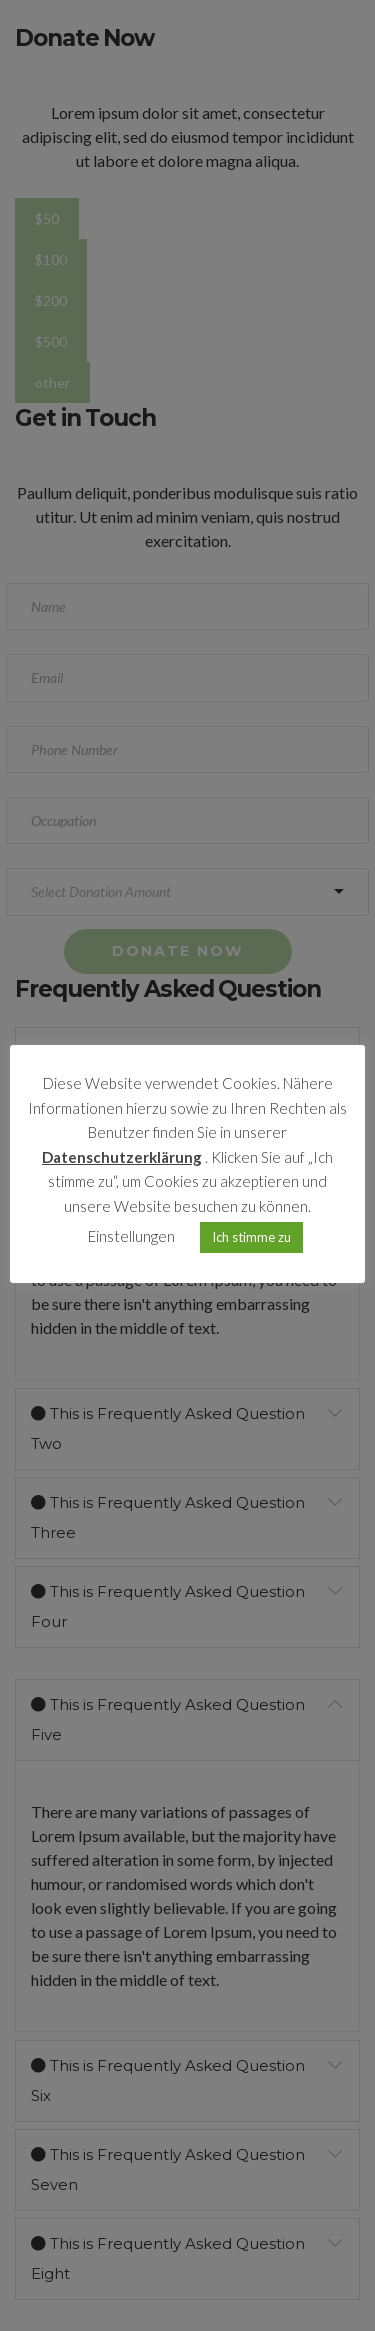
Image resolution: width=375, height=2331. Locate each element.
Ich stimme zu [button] (251, 1237)
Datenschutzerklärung (122, 1157)
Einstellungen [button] (131, 1236)
